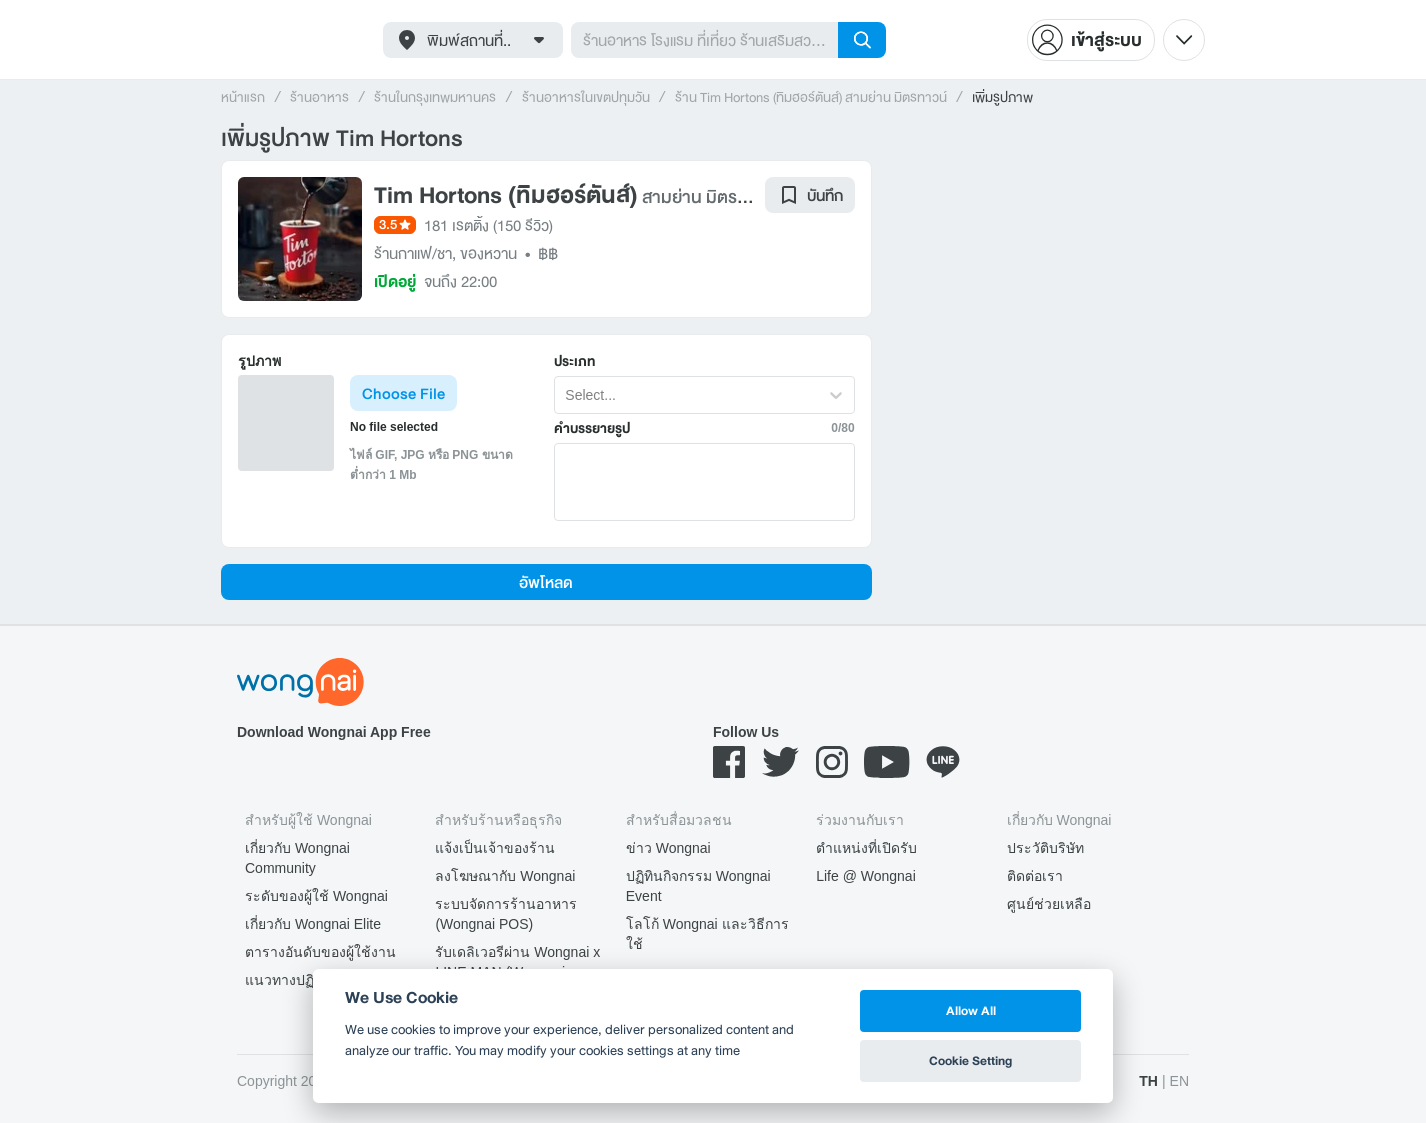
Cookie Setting (970, 1060)
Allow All (971, 1010)
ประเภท (574, 361)
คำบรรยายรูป (592, 428)
